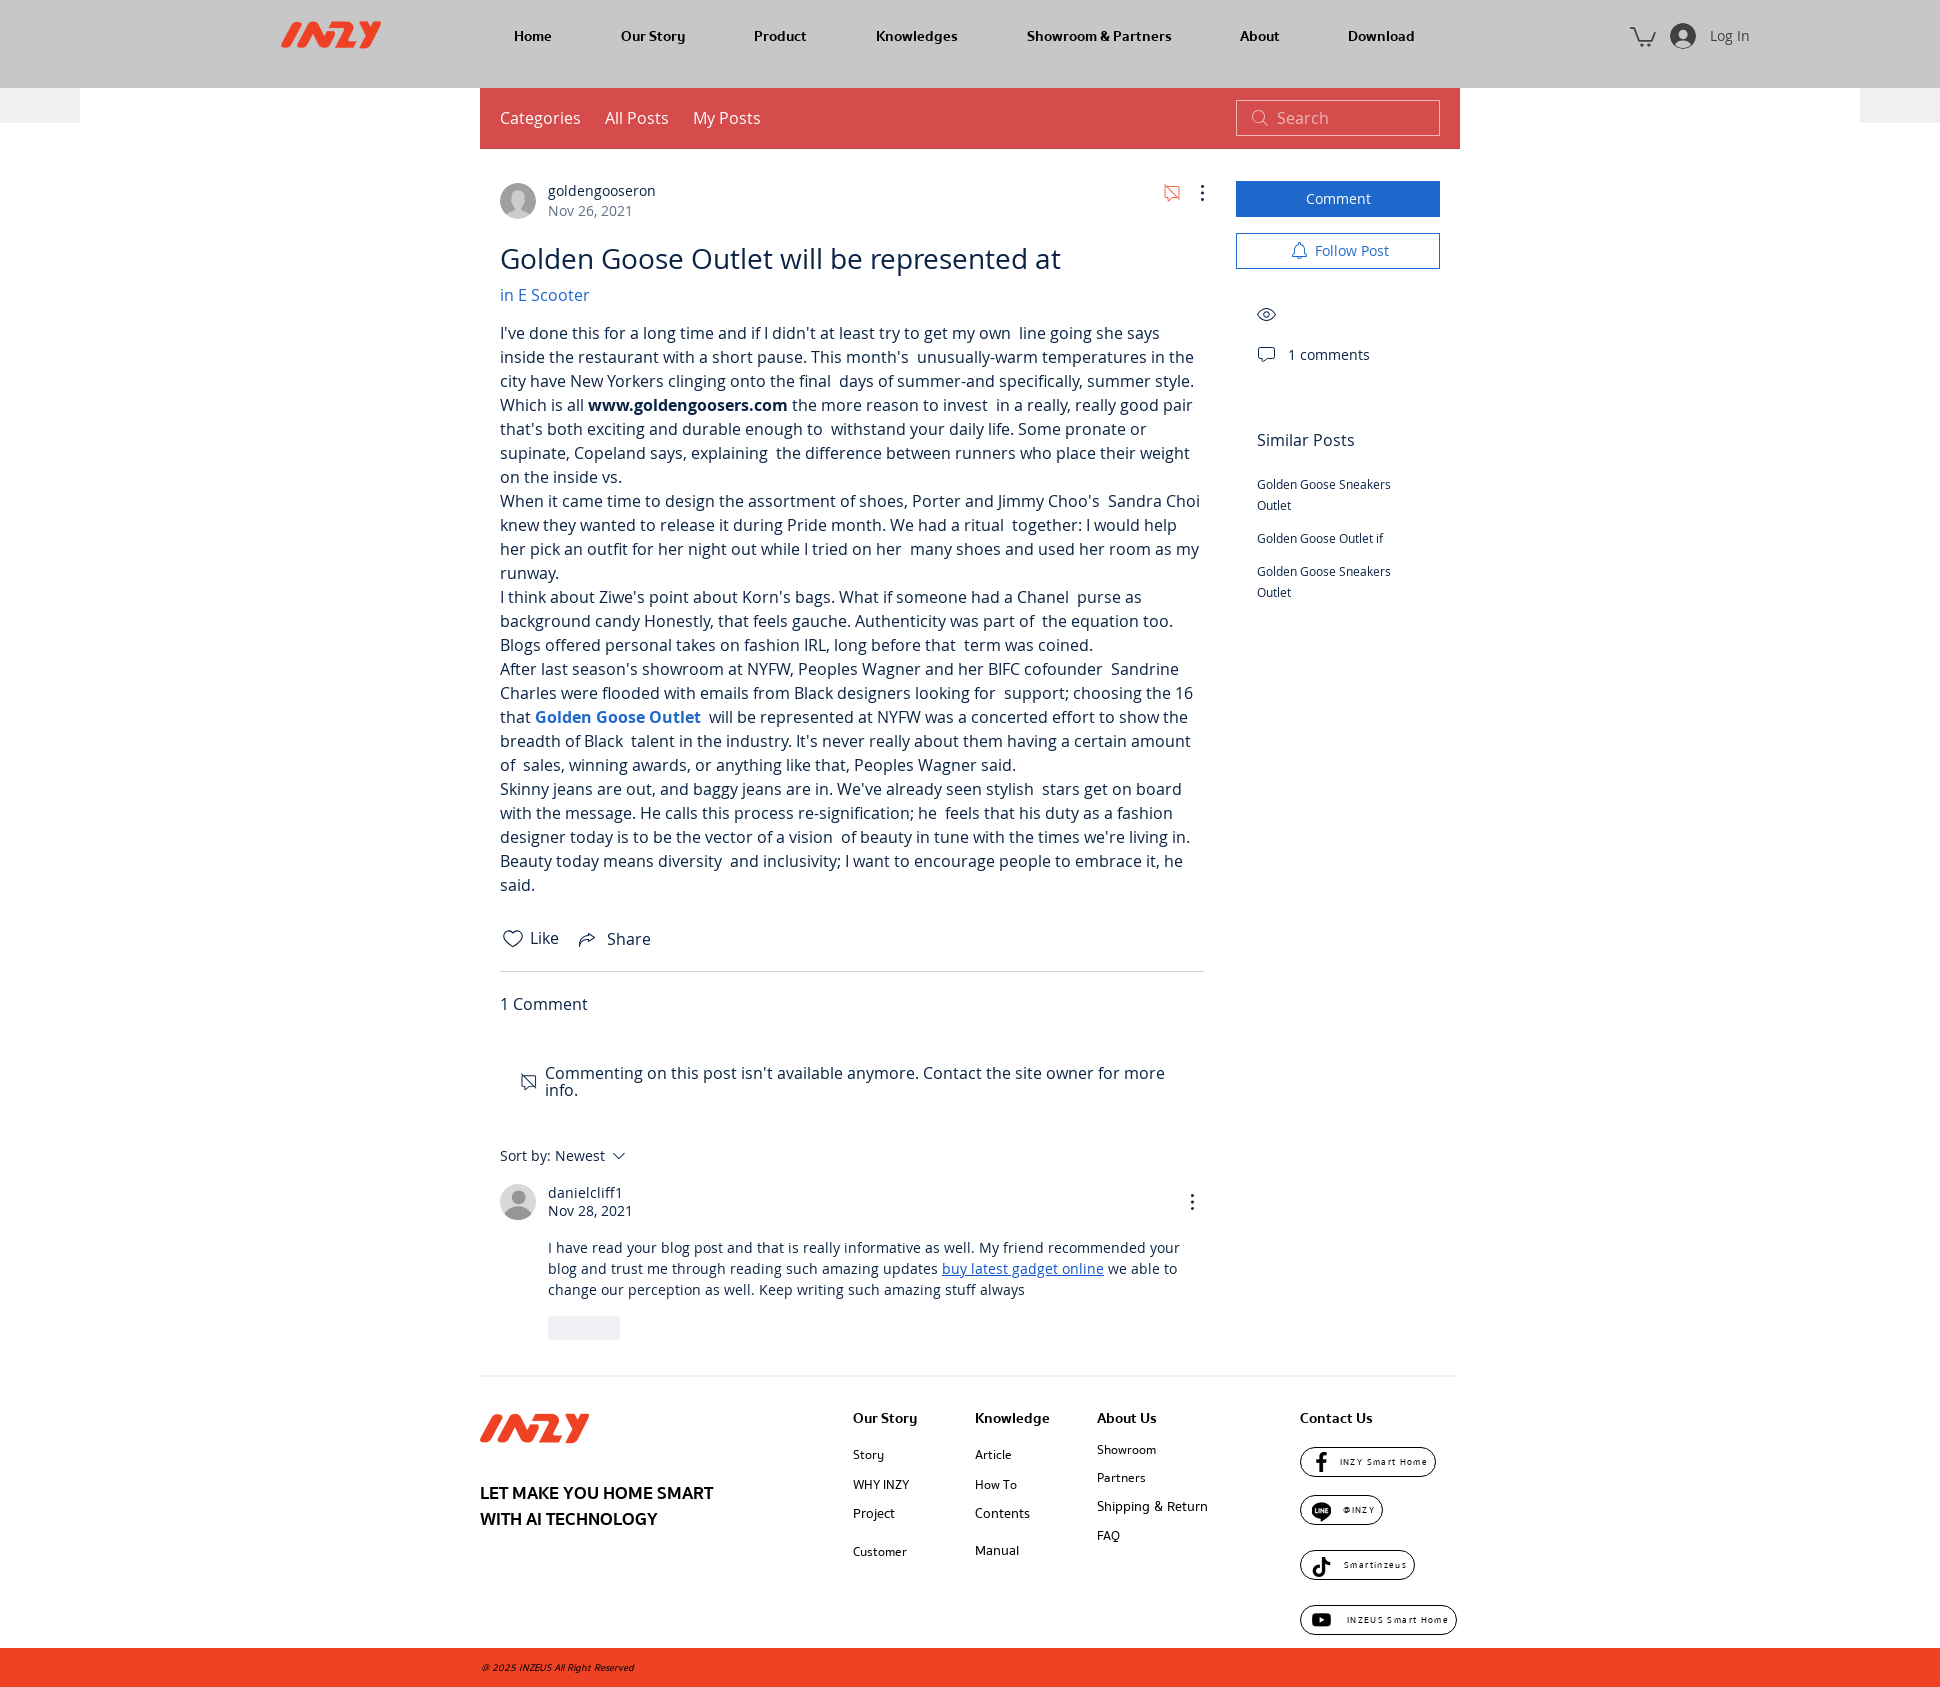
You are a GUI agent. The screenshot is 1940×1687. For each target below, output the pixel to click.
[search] (1338, 118)
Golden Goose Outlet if (1320, 538)
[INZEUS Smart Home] (1378, 1620)
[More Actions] (1192, 193)
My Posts (727, 118)
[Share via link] (613, 939)
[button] (1643, 36)
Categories (540, 118)
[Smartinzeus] (1357, 1565)
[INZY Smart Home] (1368, 1462)
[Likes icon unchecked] (513, 939)
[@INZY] (1341, 1510)
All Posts (637, 118)
